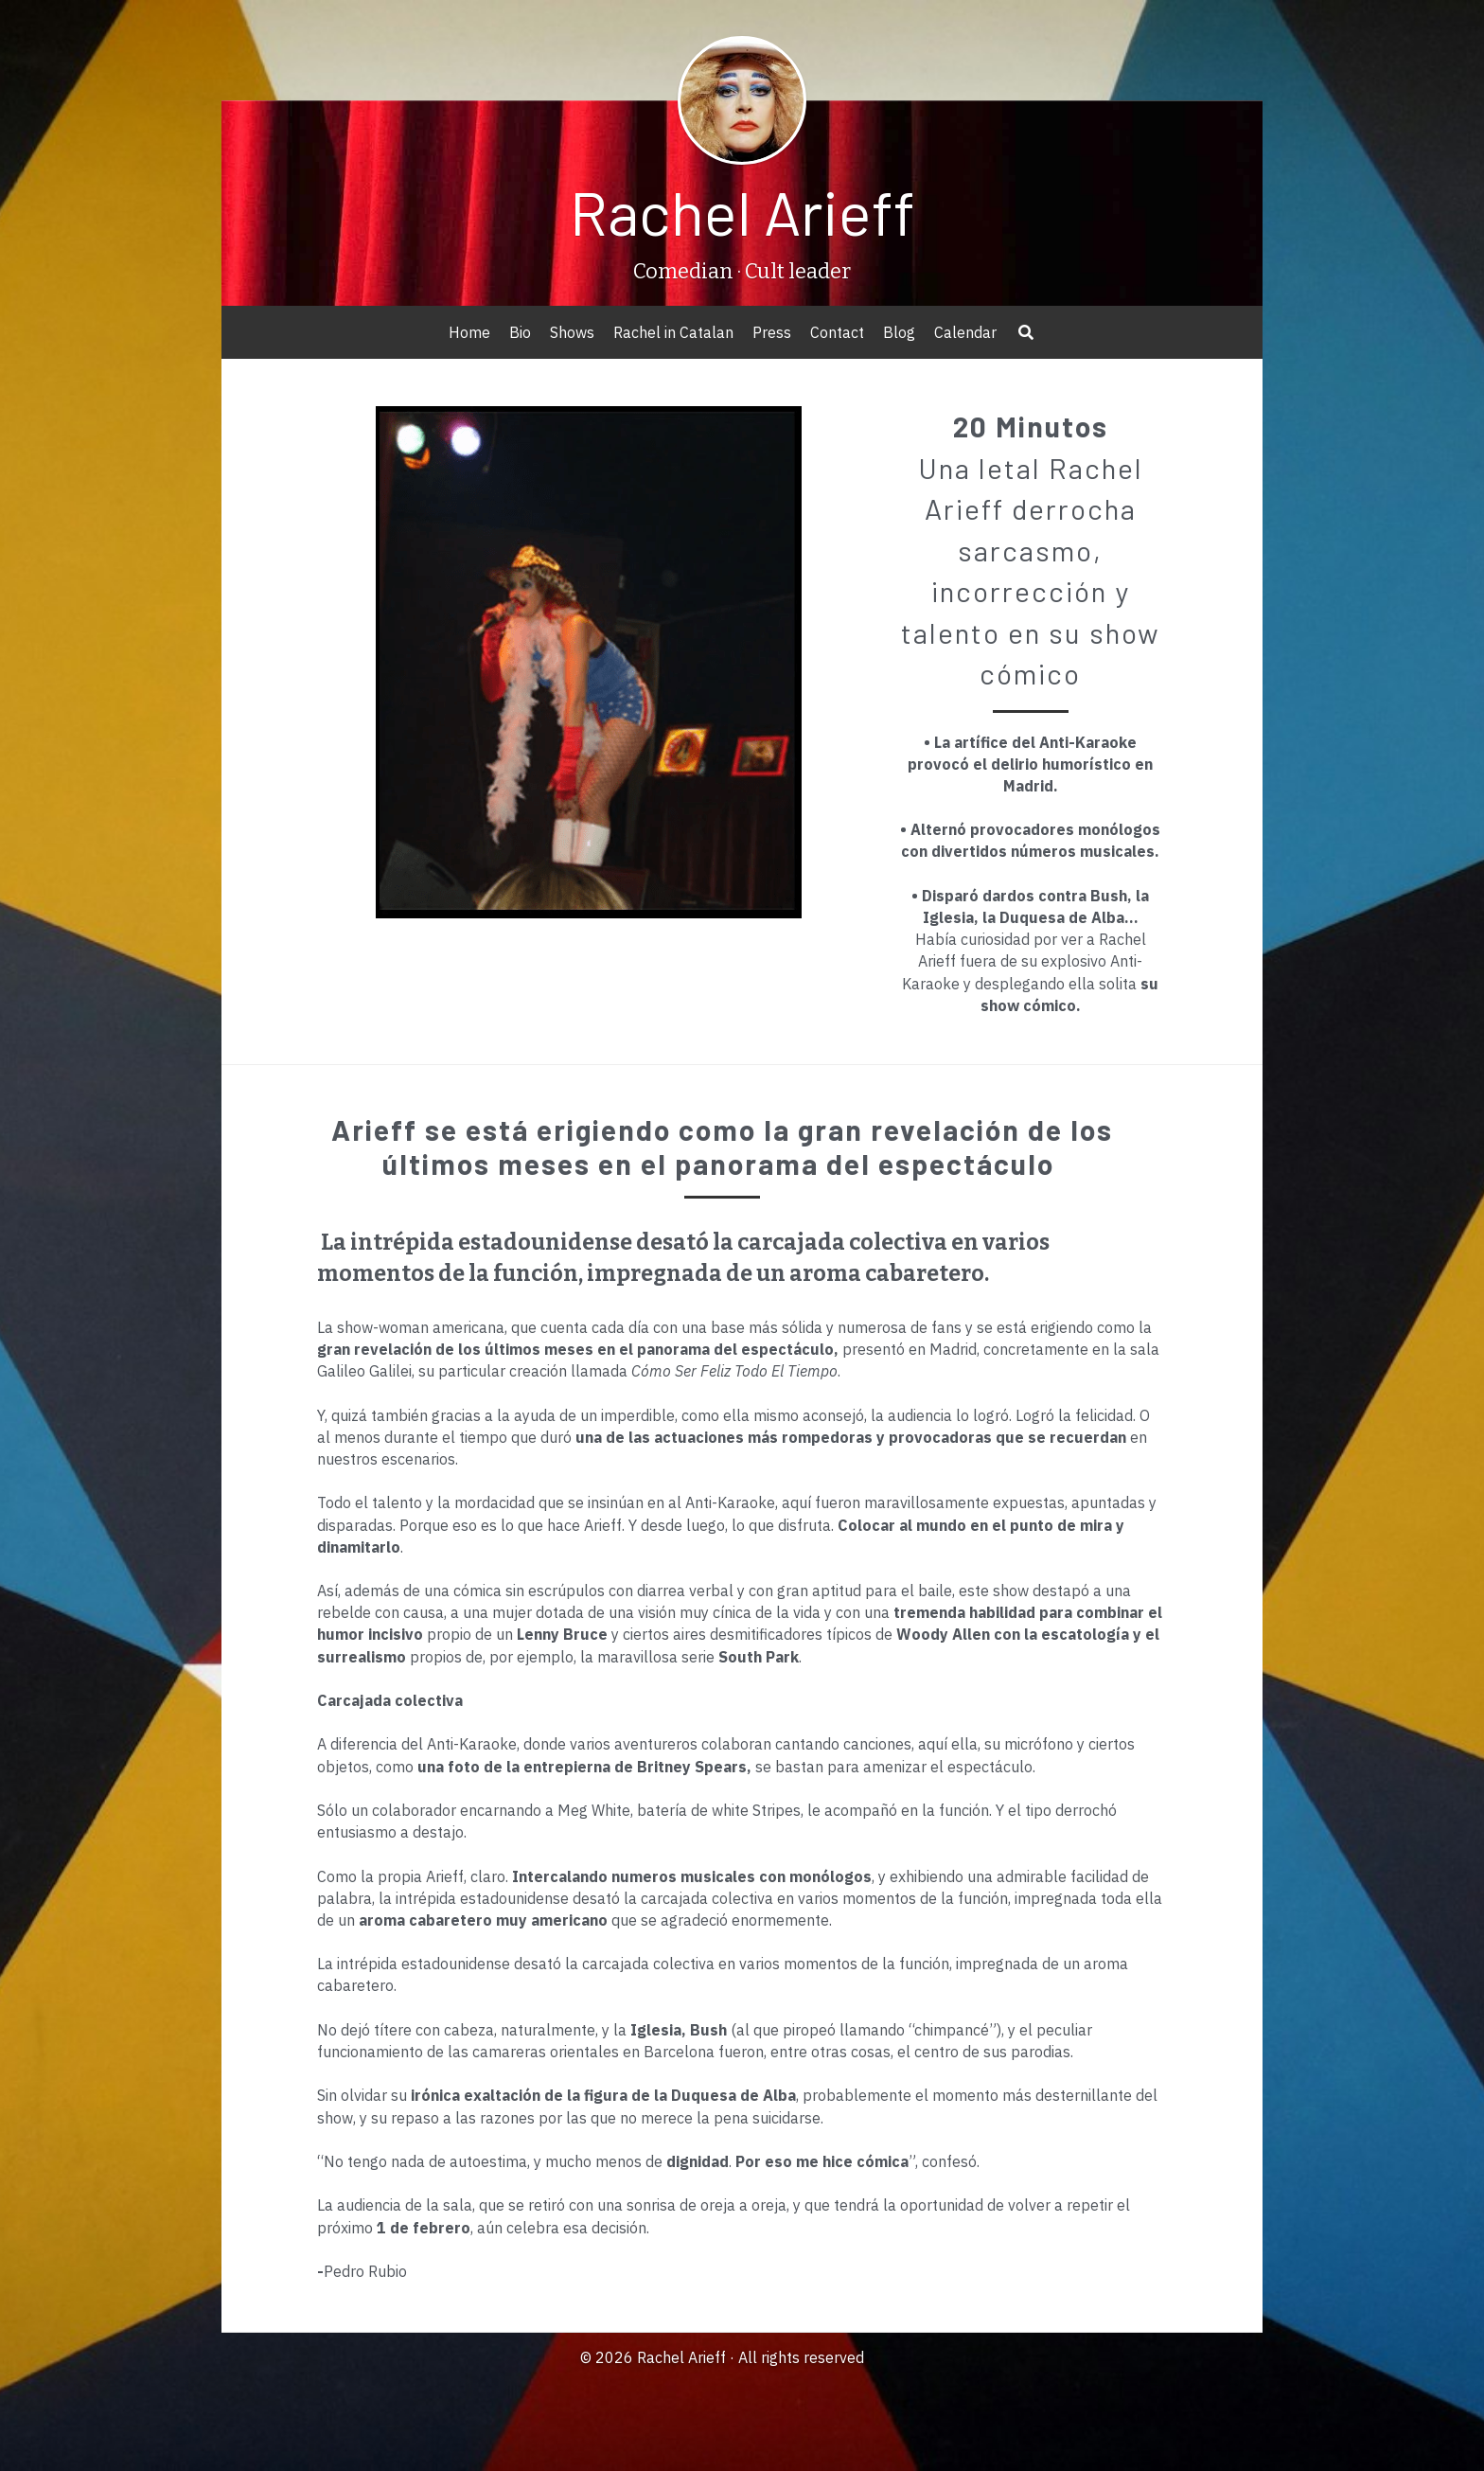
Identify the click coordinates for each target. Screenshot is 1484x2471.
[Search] (1026, 332)
